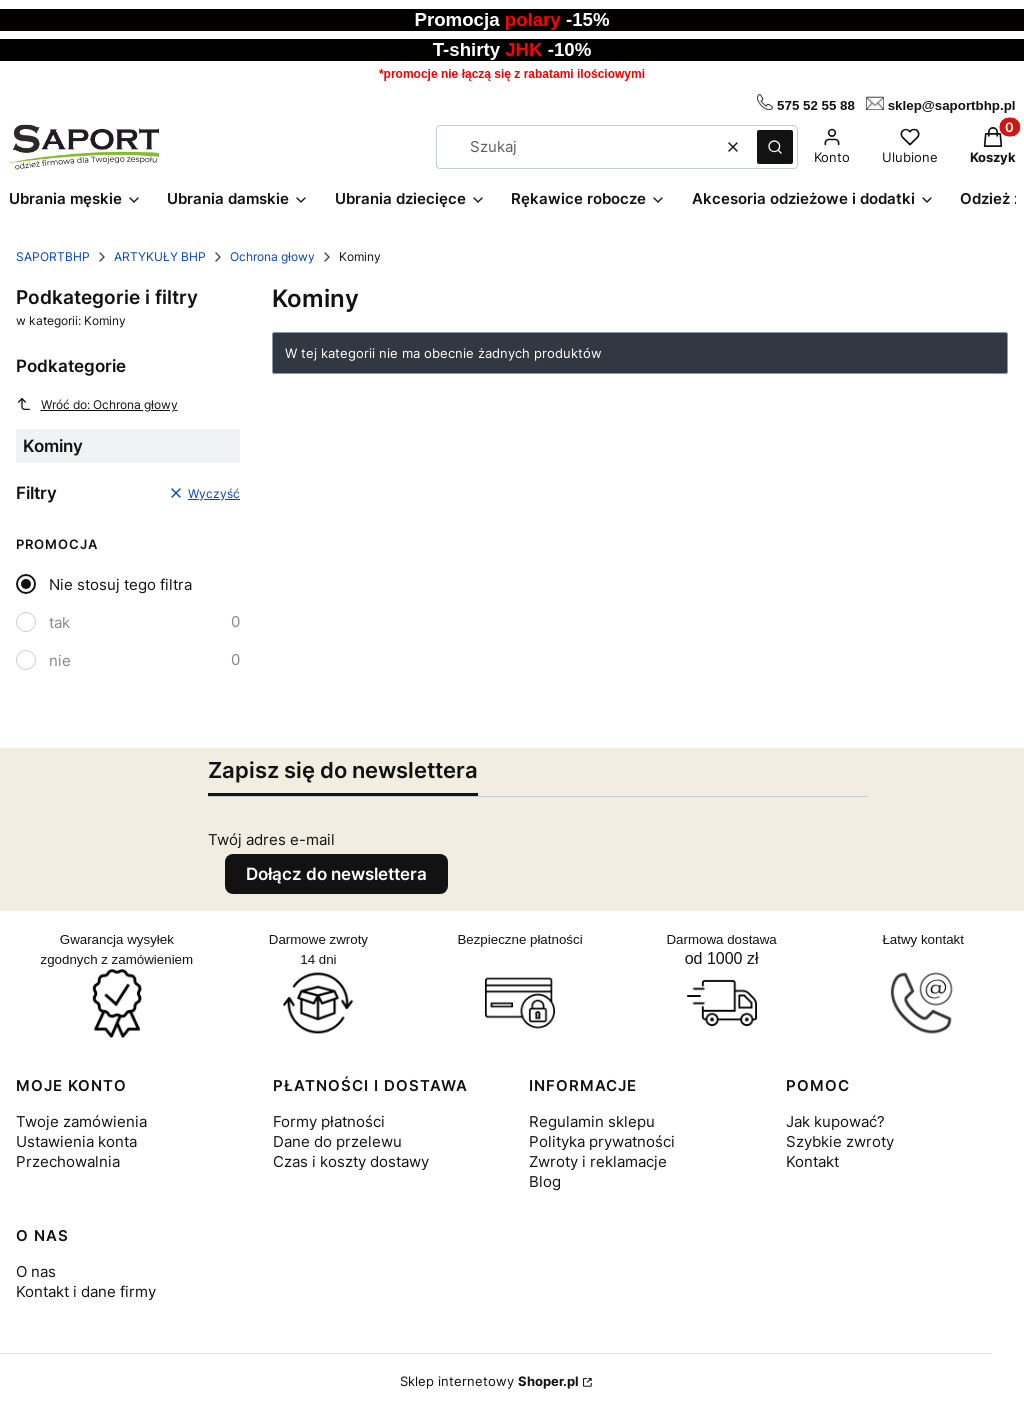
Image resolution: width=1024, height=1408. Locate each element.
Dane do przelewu (337, 1141)
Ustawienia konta (76, 1141)
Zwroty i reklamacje (598, 1161)
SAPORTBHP (53, 256)
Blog (545, 1181)
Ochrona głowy (272, 256)
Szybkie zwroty (840, 1141)
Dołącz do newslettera (336, 874)
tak (59, 622)
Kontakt (812, 1161)
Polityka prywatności (602, 1141)
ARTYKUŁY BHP (160, 256)
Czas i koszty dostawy (351, 1161)
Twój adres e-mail (271, 839)
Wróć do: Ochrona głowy (97, 404)
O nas (36, 1271)
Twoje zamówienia (81, 1121)
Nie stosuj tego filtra (120, 584)
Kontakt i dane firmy (86, 1291)
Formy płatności (329, 1121)
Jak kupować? (835, 1121)
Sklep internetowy (489, 1381)
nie (60, 660)
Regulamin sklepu (592, 1121)
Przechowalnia (68, 1161)
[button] (775, 147)
